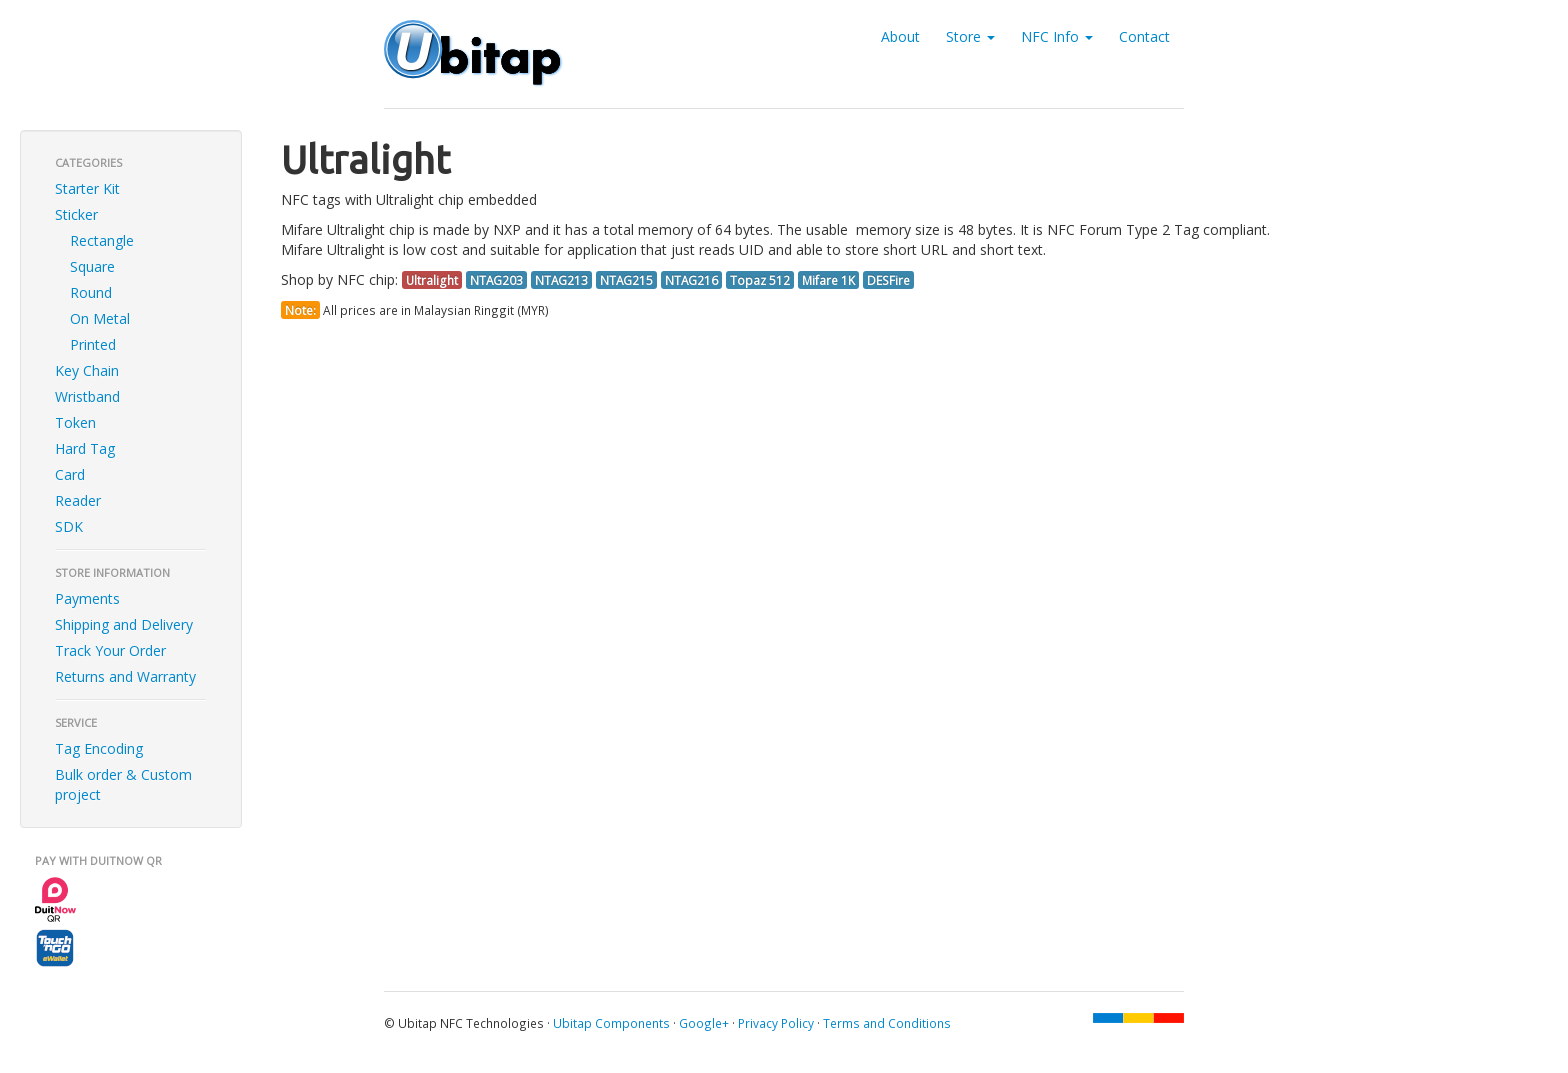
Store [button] (970, 36)
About (900, 36)
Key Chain (87, 370)
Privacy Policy (776, 1023)
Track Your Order (110, 650)
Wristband (87, 396)
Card (70, 474)
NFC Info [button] (1057, 36)
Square (92, 266)
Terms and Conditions (887, 1023)
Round (91, 292)
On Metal (100, 318)
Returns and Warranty (125, 676)
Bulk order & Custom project (123, 784)
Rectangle (102, 240)
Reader (78, 500)
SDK (69, 526)
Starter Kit (87, 188)
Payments (87, 598)
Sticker (76, 214)
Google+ (704, 1023)
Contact (1144, 36)
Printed (93, 344)
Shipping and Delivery (124, 624)
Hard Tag (85, 448)
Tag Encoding (99, 748)
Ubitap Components (611, 1023)
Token (75, 422)
